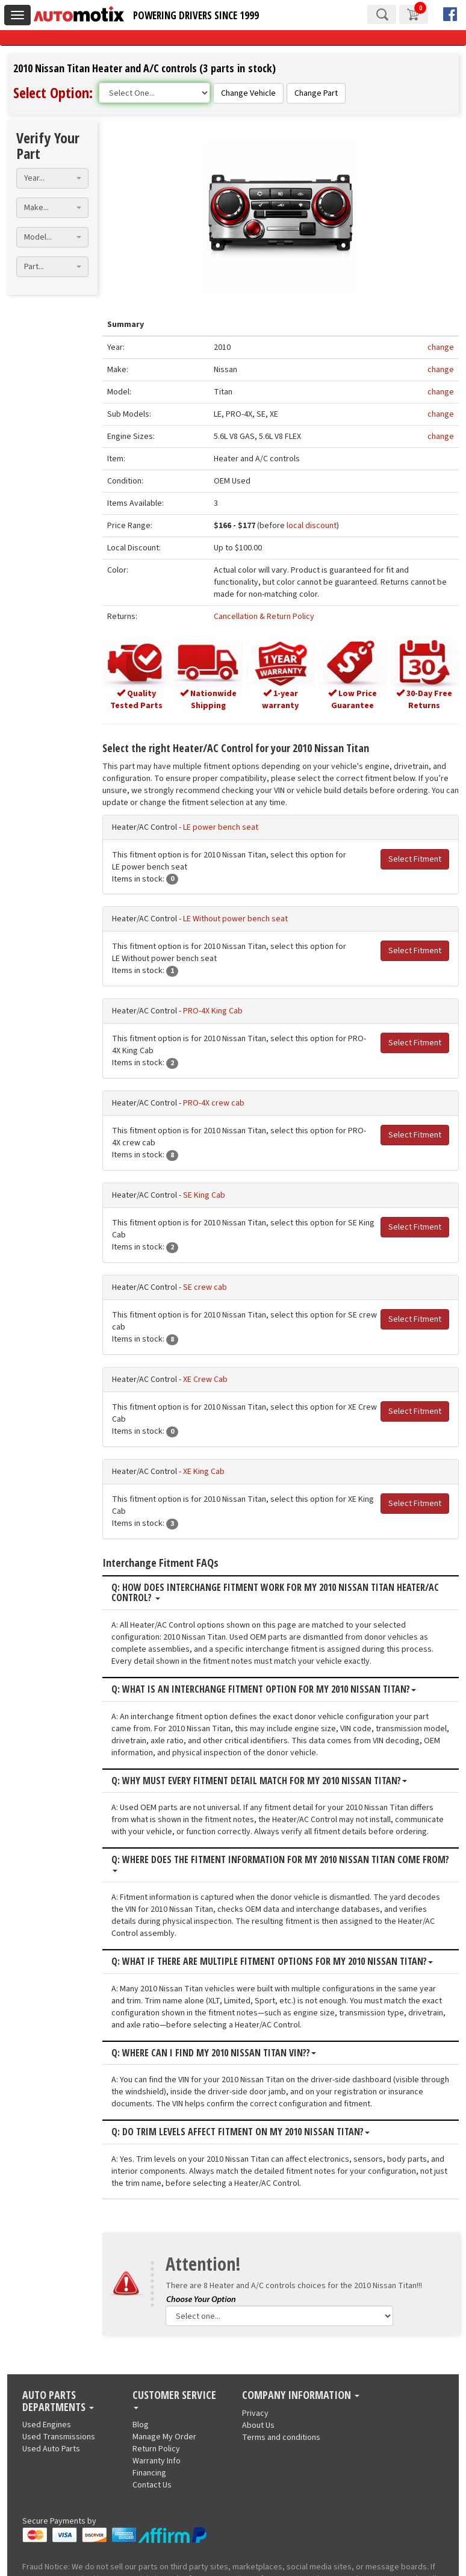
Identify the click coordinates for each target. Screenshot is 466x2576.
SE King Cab (179, 1197)
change (440, 346)
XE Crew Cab (180, 1357)
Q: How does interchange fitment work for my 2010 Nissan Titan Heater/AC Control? (250, 1546)
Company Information (300, 2535)
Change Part (316, 93)
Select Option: (53, 92)
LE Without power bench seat (210, 921)
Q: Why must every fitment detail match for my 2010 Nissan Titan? (234, 1734)
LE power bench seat (195, 829)
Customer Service (174, 2539)
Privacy (255, 2552)
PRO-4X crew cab (188, 1106)
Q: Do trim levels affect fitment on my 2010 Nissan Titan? (215, 2063)
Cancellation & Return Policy (246, 615)
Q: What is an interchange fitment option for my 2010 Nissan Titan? (238, 1643)
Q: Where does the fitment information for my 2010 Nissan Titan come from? (258, 1813)
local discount (294, 524)
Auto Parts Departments (58, 2541)
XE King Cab (178, 1437)
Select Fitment (414, 861)
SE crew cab (180, 1277)
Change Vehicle (248, 93)
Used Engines (46, 2565)
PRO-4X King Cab (187, 1013)
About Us (258, 2565)
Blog (140, 2565)
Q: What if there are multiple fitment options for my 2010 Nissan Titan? (247, 1893)
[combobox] (52, 2346)
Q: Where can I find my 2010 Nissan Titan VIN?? (188, 1984)
